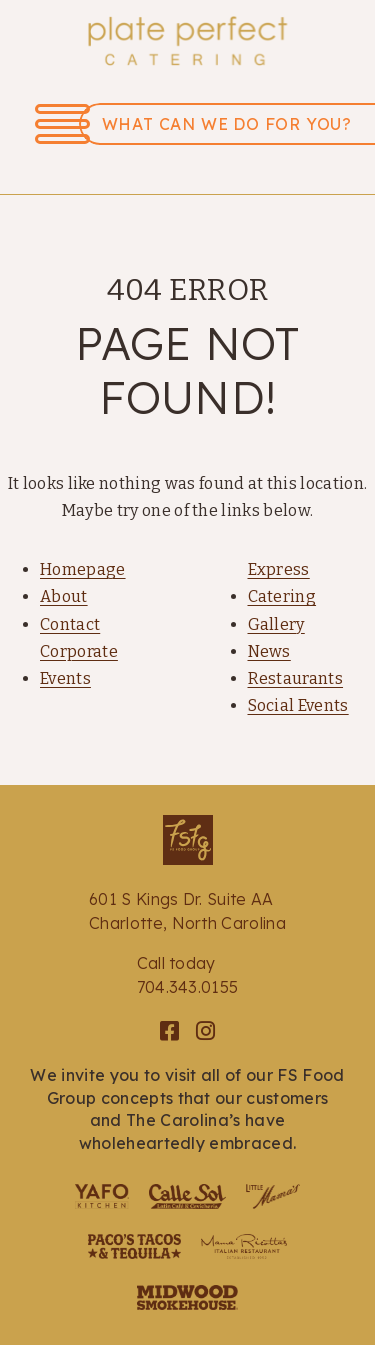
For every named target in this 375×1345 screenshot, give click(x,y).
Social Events (298, 705)
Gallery (276, 624)
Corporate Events (79, 665)
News (269, 651)
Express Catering (282, 583)
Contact (70, 624)
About (64, 596)
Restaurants (296, 678)
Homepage (83, 569)
